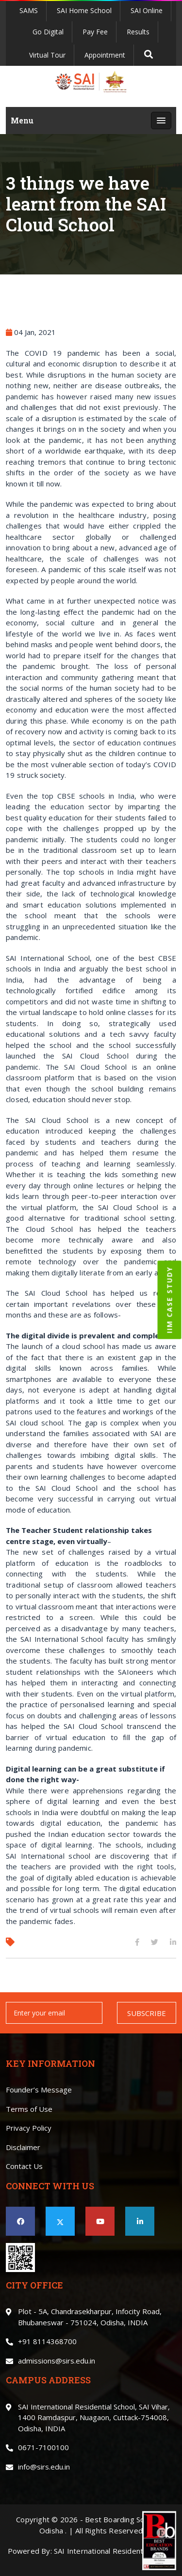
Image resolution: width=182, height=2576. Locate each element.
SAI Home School (84, 10)
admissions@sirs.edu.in (56, 2360)
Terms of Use (29, 2109)
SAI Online (147, 10)
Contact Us (24, 2166)
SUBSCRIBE (146, 2013)
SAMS (28, 10)
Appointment (104, 55)
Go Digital (48, 31)
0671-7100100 (43, 2447)
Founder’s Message (39, 2089)
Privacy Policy (28, 2128)
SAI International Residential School (114, 2551)
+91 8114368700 (47, 2341)
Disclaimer (23, 2147)
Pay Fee (95, 31)
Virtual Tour (47, 55)
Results (138, 31)
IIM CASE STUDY (169, 1300)
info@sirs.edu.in (44, 2466)
